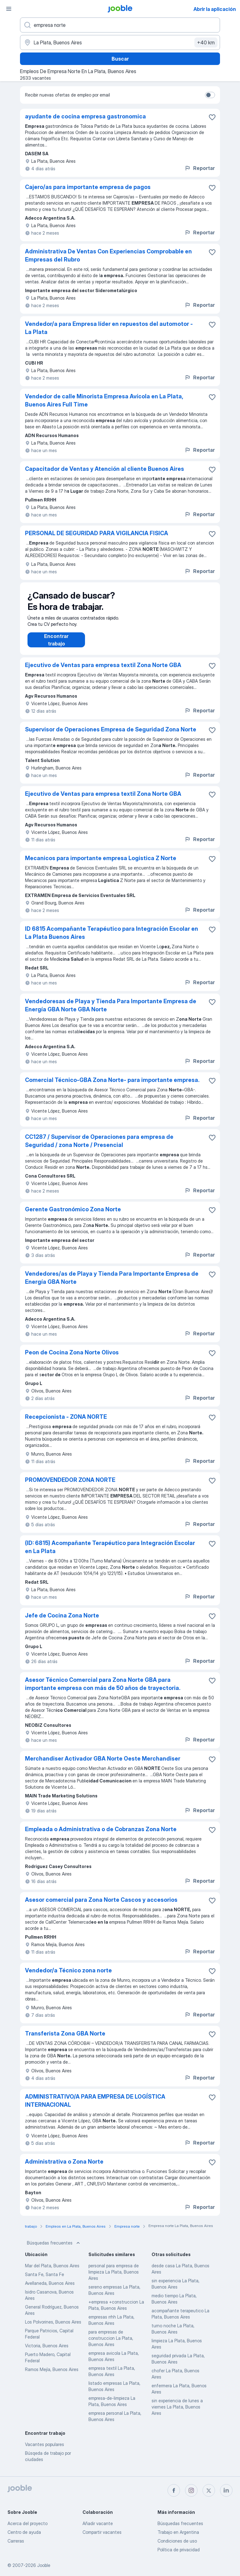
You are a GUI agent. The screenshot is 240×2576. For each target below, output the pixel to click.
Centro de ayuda (24, 2532)
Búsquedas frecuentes (54, 2249)
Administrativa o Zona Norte (64, 2168)
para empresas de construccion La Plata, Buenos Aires (110, 2344)
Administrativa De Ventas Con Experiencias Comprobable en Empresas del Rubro (108, 255)
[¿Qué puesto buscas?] (120, 24)
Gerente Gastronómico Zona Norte (73, 1215)
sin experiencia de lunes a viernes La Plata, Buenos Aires (177, 2413)
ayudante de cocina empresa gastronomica (85, 116)
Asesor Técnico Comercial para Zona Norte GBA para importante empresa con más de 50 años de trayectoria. (102, 1690)
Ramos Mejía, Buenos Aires (51, 2375)
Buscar (120, 59)
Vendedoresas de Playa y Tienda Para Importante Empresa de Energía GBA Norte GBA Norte (110, 1011)
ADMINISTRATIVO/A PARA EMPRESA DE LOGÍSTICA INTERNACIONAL (95, 2107)
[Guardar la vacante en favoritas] (212, 117)
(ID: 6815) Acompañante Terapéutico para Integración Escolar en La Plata (110, 1553)
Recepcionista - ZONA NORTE (66, 1423)
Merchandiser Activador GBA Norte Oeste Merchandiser (102, 1764)
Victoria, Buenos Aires (46, 2351)
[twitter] (208, 2490)
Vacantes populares (44, 2450)
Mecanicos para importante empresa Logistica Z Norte (100, 864)
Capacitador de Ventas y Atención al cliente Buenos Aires (104, 469)
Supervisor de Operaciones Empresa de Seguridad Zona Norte (110, 735)
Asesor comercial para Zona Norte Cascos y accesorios (101, 1906)
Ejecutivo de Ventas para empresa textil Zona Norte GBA (103, 671)
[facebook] (174, 2490)
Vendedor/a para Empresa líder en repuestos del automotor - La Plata (109, 328)
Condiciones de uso (177, 2541)
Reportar (199, 168)
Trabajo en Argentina (178, 2532)
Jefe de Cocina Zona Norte (62, 1621)
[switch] (210, 95)
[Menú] (8, 8)
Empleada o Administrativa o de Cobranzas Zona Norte (101, 1835)
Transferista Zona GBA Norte (65, 2039)
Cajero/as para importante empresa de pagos (88, 187)
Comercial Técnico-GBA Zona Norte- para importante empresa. (112, 1086)
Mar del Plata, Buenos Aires (52, 2272)
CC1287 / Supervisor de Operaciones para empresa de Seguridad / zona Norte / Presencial (99, 1147)
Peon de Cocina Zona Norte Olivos (72, 1358)
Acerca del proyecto (28, 2523)
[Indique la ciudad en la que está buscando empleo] (120, 42)
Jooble (43, 2565)
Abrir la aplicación (214, 9)
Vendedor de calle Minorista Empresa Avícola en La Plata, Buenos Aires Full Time (104, 400)
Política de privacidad (179, 2549)
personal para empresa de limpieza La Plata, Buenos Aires (113, 2278)
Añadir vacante (97, 2523)
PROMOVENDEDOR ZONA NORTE (70, 1486)
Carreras (16, 2541)
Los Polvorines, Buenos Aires (53, 2328)
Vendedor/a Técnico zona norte (68, 1976)
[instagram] (191, 2490)
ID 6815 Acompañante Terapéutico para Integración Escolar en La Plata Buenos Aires (111, 939)
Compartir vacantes (102, 2532)
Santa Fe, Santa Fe (44, 2280)
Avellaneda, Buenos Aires (50, 2289)
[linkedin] (226, 2490)
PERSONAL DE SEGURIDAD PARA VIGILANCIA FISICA (96, 533)
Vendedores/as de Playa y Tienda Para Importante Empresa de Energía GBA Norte (111, 1284)
